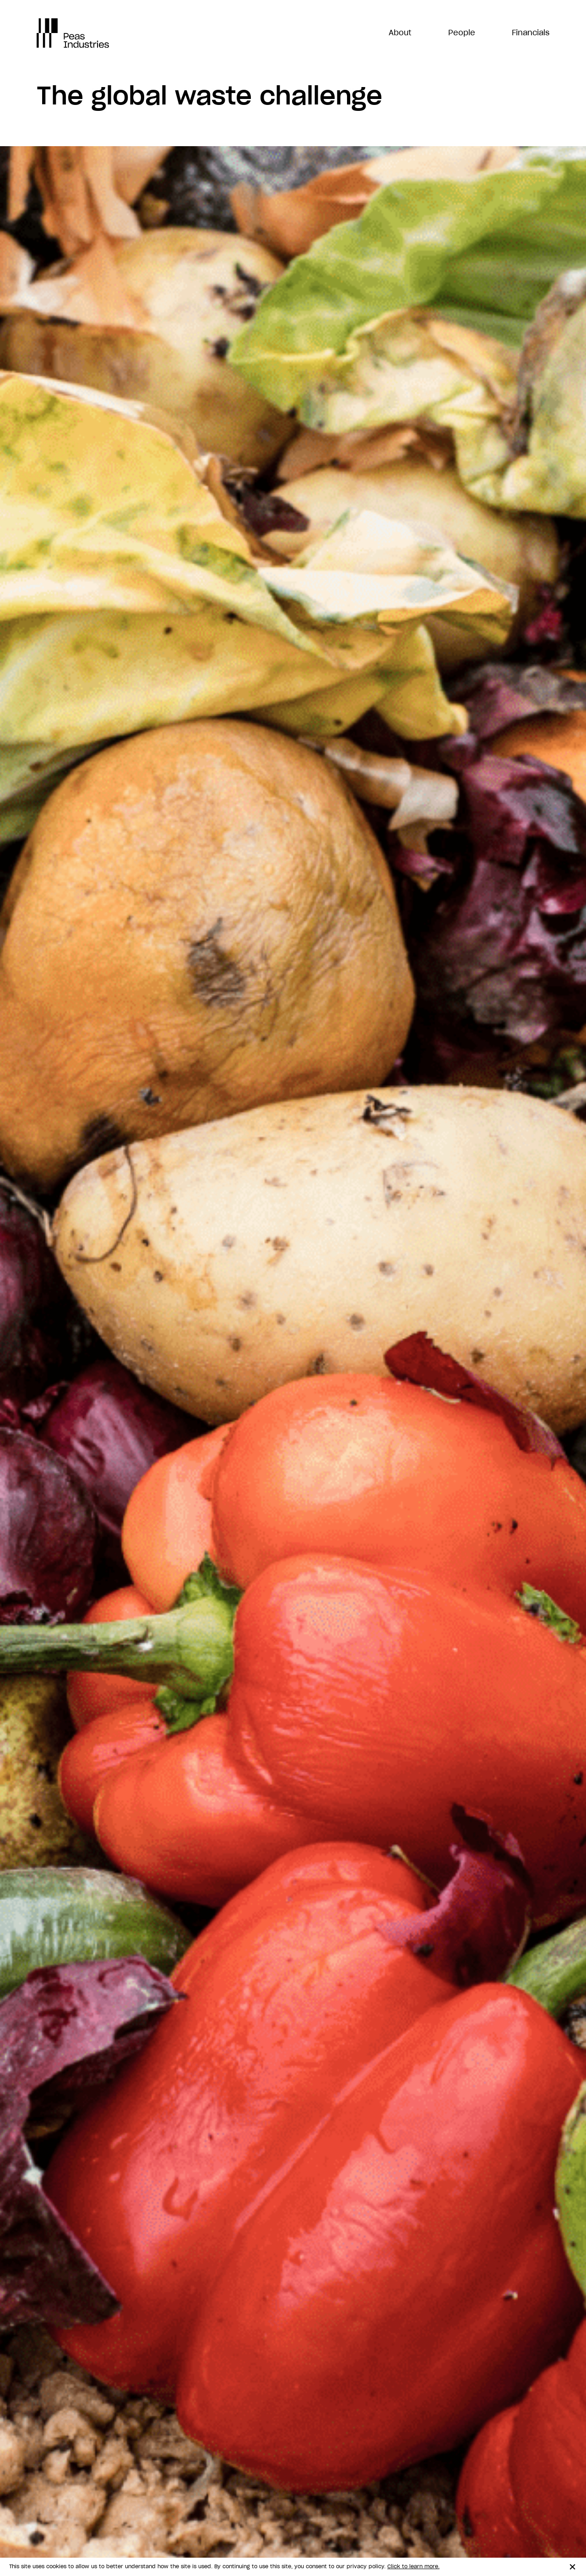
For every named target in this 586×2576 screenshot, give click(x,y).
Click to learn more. (413, 2566)
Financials (530, 33)
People (461, 33)
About (400, 33)
